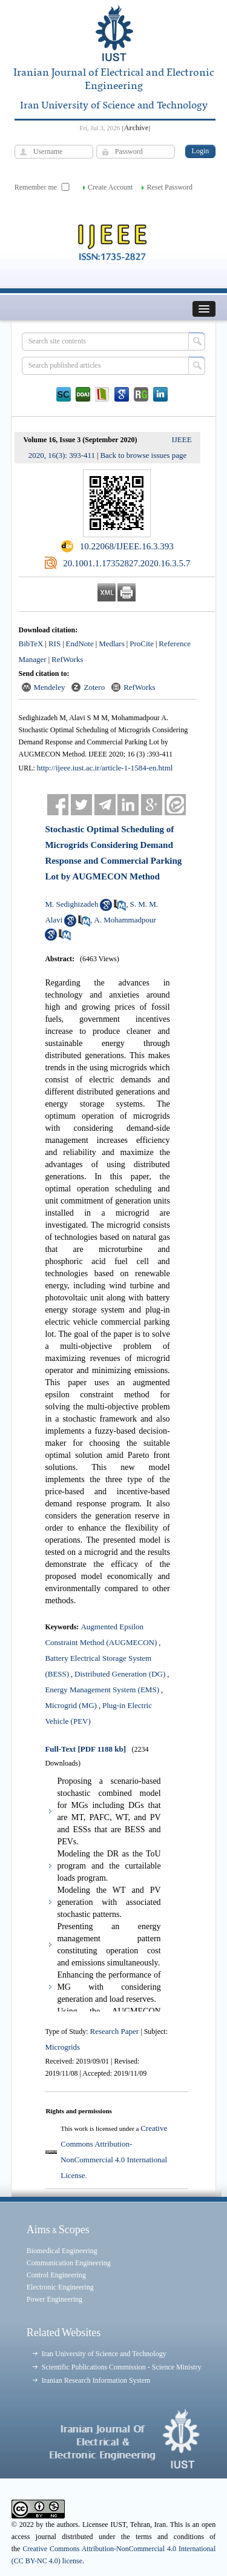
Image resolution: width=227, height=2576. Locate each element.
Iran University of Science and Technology (104, 2353)
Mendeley (49, 687)
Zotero (94, 687)
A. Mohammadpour (125, 919)
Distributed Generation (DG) (119, 1673)
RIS (54, 643)
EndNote (80, 643)
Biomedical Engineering (62, 2251)
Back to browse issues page (143, 455)
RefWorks (67, 659)
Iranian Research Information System (96, 2380)
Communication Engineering (69, 2263)
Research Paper (115, 2031)
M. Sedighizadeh (71, 904)
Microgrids (62, 2046)
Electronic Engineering (60, 2287)
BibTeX (31, 643)
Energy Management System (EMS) (102, 1689)
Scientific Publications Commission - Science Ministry (122, 2367)
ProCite (142, 643)
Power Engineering (54, 2299)
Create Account (110, 187)
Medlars (112, 643)
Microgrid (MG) (71, 1705)
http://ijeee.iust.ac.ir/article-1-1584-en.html (105, 767)
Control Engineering (56, 2275)
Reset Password (169, 187)
